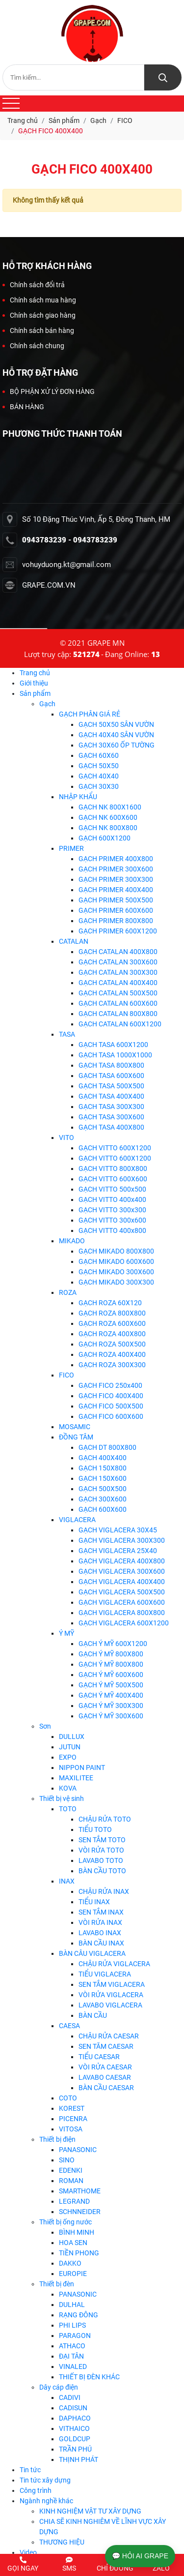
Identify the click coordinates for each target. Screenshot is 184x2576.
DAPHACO (75, 2418)
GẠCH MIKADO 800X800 (116, 1251)
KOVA (68, 1788)
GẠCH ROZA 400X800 (112, 1334)
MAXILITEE (76, 1778)
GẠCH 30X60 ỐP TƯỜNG (117, 745)
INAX (67, 1881)
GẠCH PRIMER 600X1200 (118, 931)
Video (28, 2552)
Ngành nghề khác (46, 2501)
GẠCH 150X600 (103, 1478)
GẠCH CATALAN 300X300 (118, 972)
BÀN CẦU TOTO (102, 1871)
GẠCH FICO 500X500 (111, 1406)
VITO (66, 1137)
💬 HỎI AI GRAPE (140, 2556)
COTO (68, 2098)
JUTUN (69, 1747)
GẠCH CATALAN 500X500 (118, 993)
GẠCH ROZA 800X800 (112, 1313)
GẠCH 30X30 (99, 786)
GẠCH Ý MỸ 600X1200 (113, 1643)
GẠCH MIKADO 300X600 (116, 1272)
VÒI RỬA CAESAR (105, 2067)
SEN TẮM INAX (101, 1912)
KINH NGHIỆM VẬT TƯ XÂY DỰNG (90, 2511)
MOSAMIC (74, 1427)
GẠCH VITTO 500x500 (112, 1189)
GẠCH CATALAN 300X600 (118, 962)
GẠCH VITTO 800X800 (113, 1168)
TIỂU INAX (94, 1902)
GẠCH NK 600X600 (108, 817)
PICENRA (73, 2119)
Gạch (47, 704)
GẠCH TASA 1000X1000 (115, 1055)
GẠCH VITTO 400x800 (112, 1230)
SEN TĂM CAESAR (106, 2046)
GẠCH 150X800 (103, 1468)
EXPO (68, 1757)
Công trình (36, 2490)
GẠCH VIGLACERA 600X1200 (124, 1623)
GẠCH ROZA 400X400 (112, 1354)
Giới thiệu (34, 683)
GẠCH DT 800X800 (107, 1447)
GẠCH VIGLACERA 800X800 (122, 1613)
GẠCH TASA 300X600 (111, 1117)
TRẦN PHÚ (75, 2449)
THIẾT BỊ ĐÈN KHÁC (89, 2377)
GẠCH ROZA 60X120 (110, 1303)
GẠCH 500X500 (103, 1489)
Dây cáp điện (58, 2387)
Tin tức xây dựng (45, 2480)
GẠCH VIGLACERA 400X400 (122, 1582)
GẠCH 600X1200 (105, 838)
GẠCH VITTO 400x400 (112, 1199)
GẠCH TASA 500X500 (111, 1086)
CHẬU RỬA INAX (104, 1891)
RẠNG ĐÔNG (78, 2315)
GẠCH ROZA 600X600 (112, 1323)
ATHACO (72, 2346)
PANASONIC (78, 2150)
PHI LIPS (72, 2325)
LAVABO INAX (100, 1933)
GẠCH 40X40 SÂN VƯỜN (116, 735)
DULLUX (71, 1736)
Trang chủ (35, 673)
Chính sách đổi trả (33, 285)
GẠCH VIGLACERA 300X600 (122, 1571)
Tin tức (30, 2470)
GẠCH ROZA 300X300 (112, 1365)
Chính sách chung (33, 346)
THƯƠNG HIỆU (61, 2542)
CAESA (69, 2026)
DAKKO (70, 2263)
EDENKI (70, 2170)
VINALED (73, 2366)
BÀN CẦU (93, 2015)
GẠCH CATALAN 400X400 (118, 983)
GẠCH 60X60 (99, 755)
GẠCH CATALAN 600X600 (118, 1003)
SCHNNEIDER (80, 2212)
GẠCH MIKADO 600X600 (116, 1261)
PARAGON (75, 2335)
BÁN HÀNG (23, 407)
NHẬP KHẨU (78, 797)
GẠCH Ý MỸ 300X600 (111, 1716)
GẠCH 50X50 (99, 766)
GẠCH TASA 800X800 (111, 1065)
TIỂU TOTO (95, 1829)
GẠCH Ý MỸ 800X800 (111, 1654)
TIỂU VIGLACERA (105, 1974)
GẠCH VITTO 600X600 (113, 1179)
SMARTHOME (80, 2191)
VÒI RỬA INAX (100, 1922)
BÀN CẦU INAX (101, 1943)
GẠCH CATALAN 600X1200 (120, 1024)
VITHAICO (74, 2428)
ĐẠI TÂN (71, 2356)
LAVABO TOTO (101, 1860)
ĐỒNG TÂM (76, 1437)
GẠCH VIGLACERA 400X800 (122, 1561)
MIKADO (72, 1241)
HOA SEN (73, 2243)
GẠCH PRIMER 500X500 (116, 900)
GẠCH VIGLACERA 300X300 (122, 1540)
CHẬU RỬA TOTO (105, 1819)
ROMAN (71, 2181)
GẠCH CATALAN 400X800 (118, 952)
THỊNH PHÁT (78, 2459)
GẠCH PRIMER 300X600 (116, 869)
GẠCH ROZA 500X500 (112, 1344)
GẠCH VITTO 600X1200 (115, 1148)
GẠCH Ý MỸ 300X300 (111, 1705)
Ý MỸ (66, 1633)
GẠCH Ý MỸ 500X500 (111, 1685)
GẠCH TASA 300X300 (111, 1106)
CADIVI (69, 2397)
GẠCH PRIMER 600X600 (116, 910)
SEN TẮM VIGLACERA (112, 1984)
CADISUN (73, 2408)
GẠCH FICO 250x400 (110, 1385)
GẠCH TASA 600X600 (111, 1075)
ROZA (68, 1292)
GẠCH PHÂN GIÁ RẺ (89, 714)
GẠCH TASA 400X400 (111, 1096)
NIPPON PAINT (82, 1767)
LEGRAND (74, 2201)
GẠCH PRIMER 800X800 (116, 921)
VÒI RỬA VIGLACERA (111, 1995)
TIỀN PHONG (79, 2253)
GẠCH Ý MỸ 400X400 (111, 1695)
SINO (67, 2160)
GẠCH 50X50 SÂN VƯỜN (116, 724)
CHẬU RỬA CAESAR (109, 2036)
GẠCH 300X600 (103, 1499)
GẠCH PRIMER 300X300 (116, 879)
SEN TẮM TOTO (102, 1840)
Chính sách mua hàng (39, 300)
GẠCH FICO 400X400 (111, 1396)
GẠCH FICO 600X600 (111, 1416)
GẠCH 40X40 (99, 776)
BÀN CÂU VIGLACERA (92, 1953)
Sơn (45, 1726)
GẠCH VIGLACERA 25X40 (118, 1551)
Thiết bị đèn (56, 2284)
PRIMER (71, 848)
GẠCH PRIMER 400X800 (116, 859)
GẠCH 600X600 (103, 1509)
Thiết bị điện (57, 2139)
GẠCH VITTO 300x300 (112, 1210)
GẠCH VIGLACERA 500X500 (122, 1592)
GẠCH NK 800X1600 (110, 807)
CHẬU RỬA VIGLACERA (114, 1964)
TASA (67, 1034)
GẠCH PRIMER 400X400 (116, 890)
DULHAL (72, 2304)
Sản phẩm (35, 693)
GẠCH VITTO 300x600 (112, 1220)
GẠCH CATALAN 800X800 (118, 1014)
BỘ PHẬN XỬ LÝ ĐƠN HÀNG (48, 391)
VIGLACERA (77, 1520)
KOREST (71, 2108)
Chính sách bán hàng (38, 330)
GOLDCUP (74, 2439)
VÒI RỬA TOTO (101, 1850)
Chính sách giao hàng (39, 315)
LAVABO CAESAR (105, 2077)
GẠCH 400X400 (103, 1458)
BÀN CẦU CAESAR (106, 2088)
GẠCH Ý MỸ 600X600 (111, 1674)
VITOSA (70, 2129)
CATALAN (73, 941)
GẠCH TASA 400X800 (111, 1127)
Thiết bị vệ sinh (61, 1798)
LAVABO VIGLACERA (110, 2005)
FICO (66, 1375)
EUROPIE (73, 2273)
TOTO (68, 1809)
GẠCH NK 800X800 (108, 828)
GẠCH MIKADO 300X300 (116, 1282)
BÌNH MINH (76, 2232)
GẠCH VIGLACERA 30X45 (118, 1530)
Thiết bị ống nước (65, 2222)
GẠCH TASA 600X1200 (113, 1044)
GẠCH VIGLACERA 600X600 (122, 1602)
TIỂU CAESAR (99, 2057)
